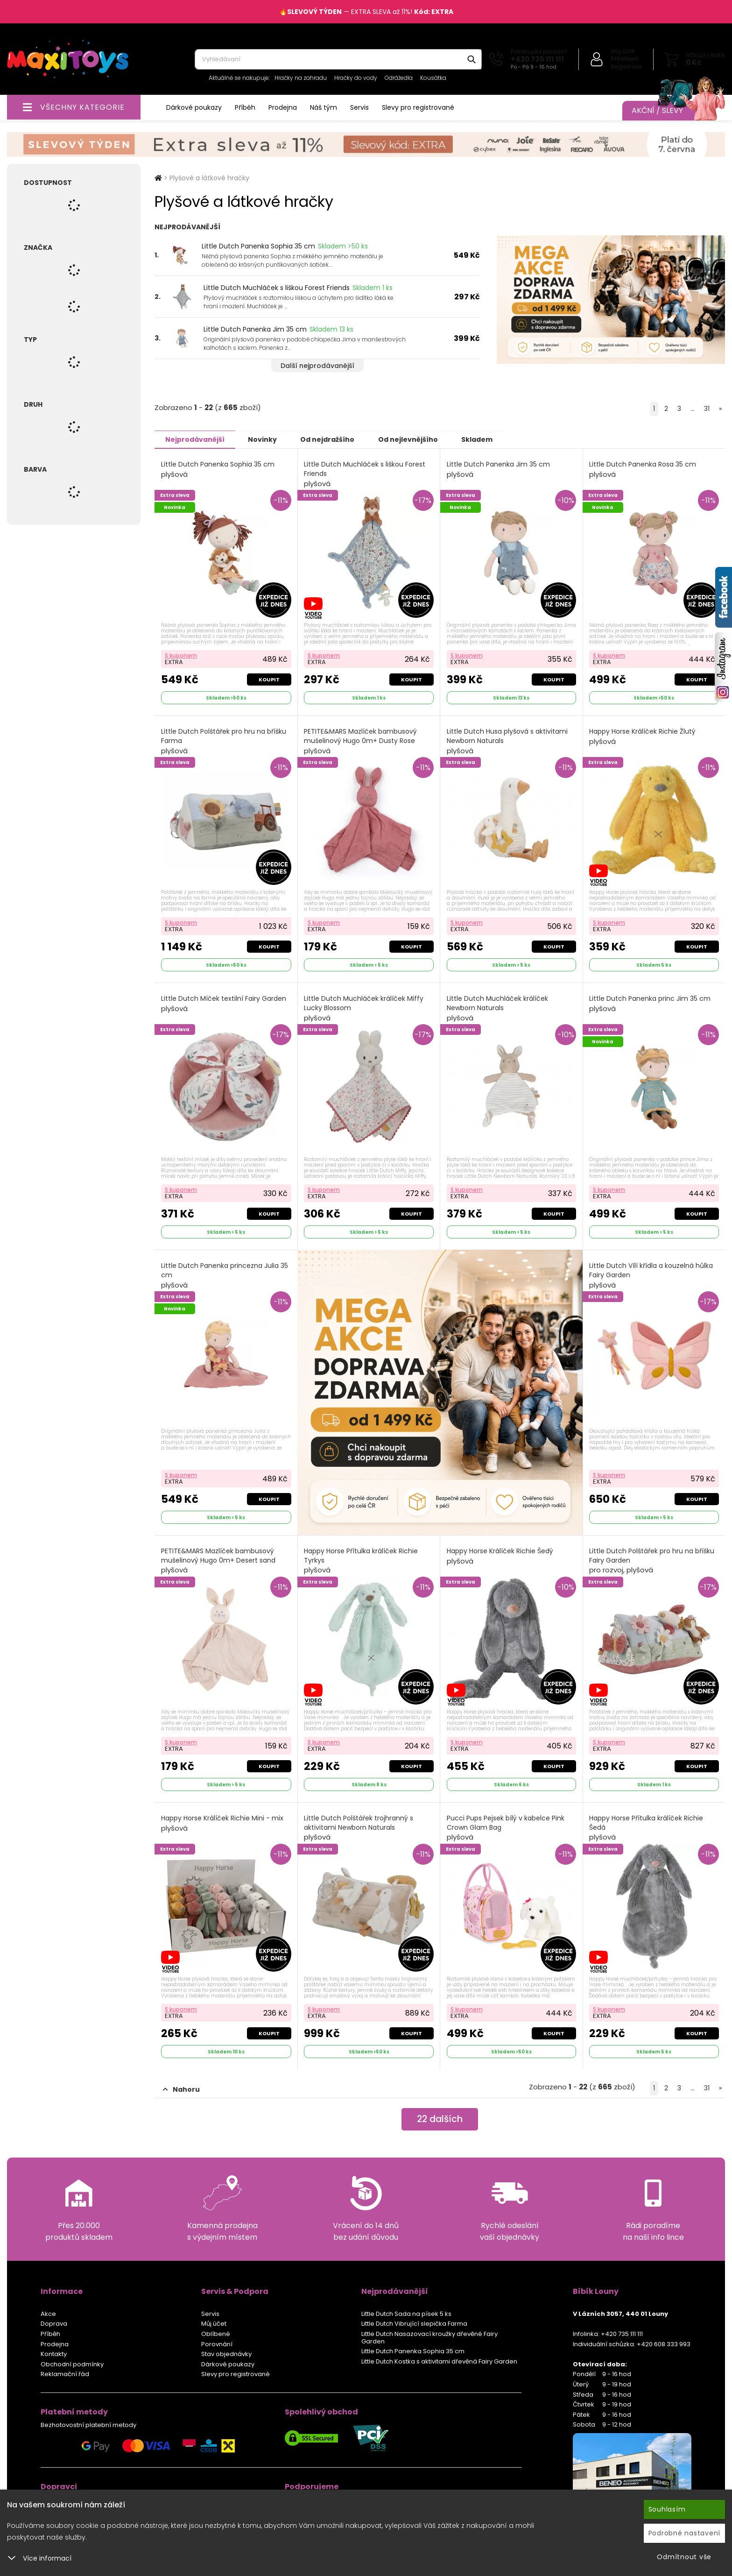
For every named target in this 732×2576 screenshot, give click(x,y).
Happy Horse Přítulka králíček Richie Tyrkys (361, 1560)
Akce (48, 2313)
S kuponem (181, 655)
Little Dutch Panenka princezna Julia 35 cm (224, 1275)
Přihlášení (625, 59)
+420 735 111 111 (537, 59)
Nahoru (181, 2089)
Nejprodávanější (196, 439)
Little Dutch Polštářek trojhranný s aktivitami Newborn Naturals (359, 1827)
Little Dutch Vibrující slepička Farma (414, 2323)
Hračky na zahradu (300, 78)
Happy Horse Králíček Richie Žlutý (643, 736)
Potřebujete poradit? (539, 51)
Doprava (54, 2323)
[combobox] (338, 59)
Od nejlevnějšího (419, 439)
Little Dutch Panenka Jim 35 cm (255, 329)
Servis (359, 107)
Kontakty (54, 2353)
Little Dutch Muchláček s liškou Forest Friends (277, 287)
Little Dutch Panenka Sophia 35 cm (258, 246)
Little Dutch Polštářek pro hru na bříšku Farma (223, 741)
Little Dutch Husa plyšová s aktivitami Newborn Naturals (507, 741)
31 (707, 408)
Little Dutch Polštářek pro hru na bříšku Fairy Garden (652, 1560)
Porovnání (216, 2343)
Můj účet (622, 51)
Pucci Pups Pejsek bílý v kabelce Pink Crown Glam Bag (505, 1827)
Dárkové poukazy (194, 107)
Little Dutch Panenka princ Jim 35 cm (650, 1003)
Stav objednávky (226, 2353)
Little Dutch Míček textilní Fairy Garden (223, 1003)
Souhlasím (667, 2509)
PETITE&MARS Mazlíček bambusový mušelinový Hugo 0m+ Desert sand (218, 1560)
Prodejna (282, 107)
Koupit (268, 679)
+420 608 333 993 (663, 2343)
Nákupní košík (705, 54)
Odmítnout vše (684, 2557)
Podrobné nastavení (684, 2533)
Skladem (491, 439)
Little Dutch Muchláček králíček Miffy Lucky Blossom (364, 1008)
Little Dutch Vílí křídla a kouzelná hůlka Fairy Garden (651, 1275)
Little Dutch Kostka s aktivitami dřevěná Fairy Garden (439, 2361)
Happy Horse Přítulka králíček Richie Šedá (647, 1827)
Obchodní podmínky (72, 2363)
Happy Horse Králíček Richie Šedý (500, 1555)
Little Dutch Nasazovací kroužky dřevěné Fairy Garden (429, 2337)
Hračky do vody (355, 78)
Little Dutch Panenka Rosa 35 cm (643, 469)
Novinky (267, 439)
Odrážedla (399, 78)
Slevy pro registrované (418, 107)
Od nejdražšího (335, 439)
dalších (440, 2119)
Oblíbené (215, 2333)
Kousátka (433, 78)
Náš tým (323, 107)
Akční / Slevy (669, 110)
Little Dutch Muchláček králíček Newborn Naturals (497, 1008)
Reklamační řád (65, 2373)
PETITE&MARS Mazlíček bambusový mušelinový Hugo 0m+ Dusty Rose (360, 741)
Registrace (626, 67)
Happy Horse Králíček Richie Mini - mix (222, 1823)
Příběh (245, 107)
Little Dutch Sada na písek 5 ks (406, 2313)
